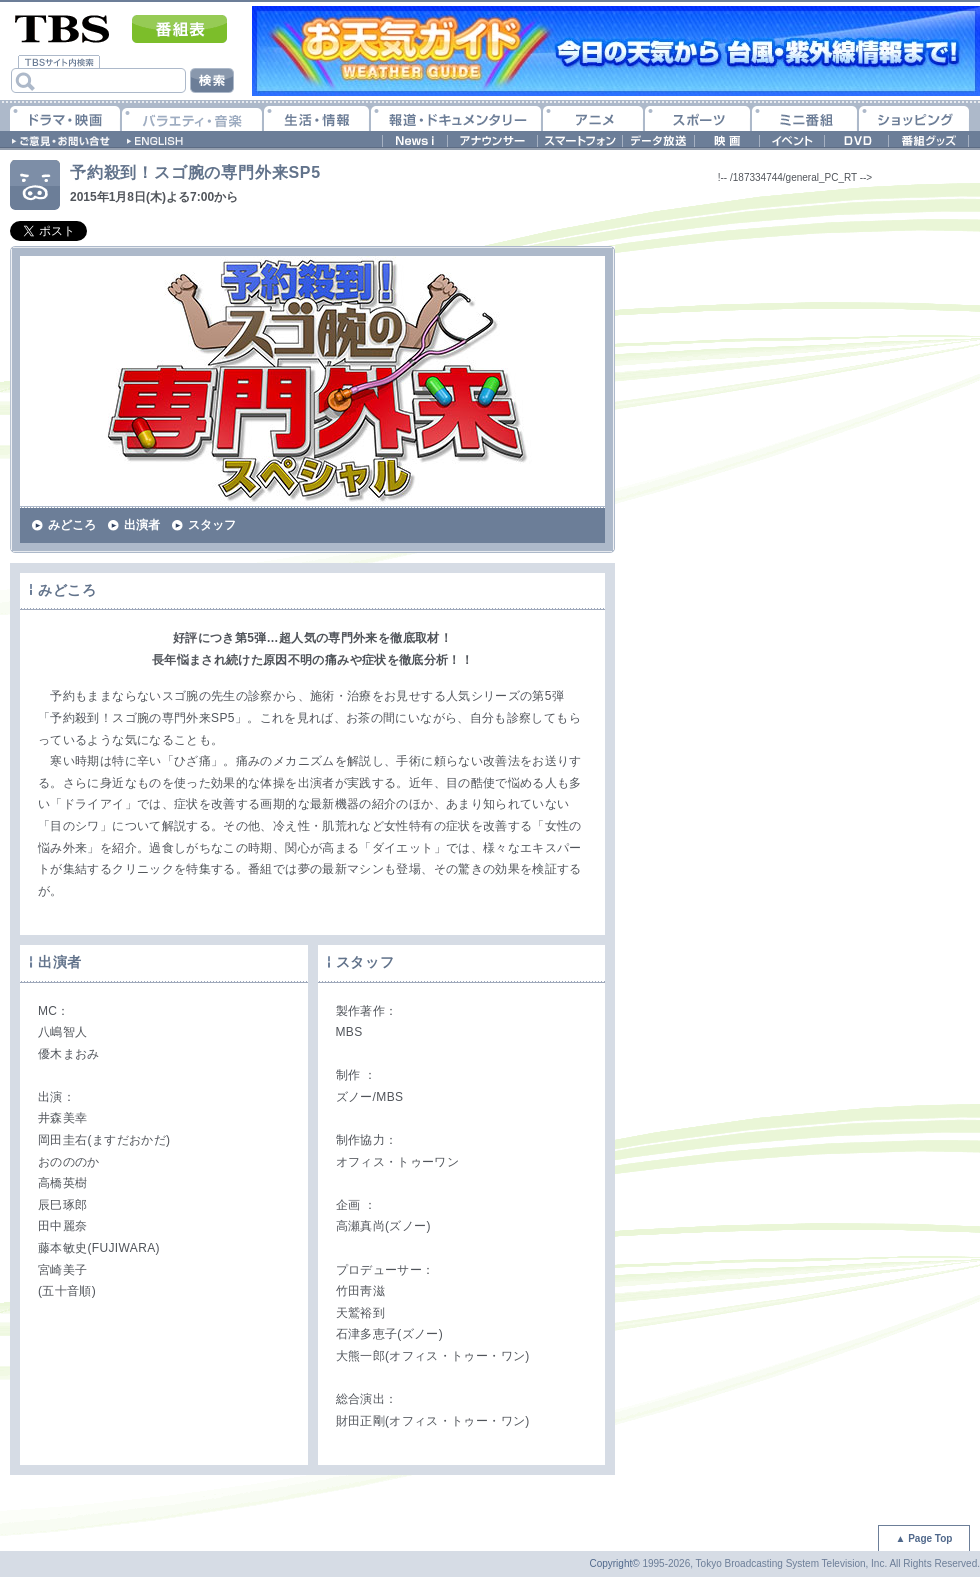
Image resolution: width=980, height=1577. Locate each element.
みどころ (72, 525)
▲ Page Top (924, 1538)
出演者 (142, 525)
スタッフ (212, 525)
